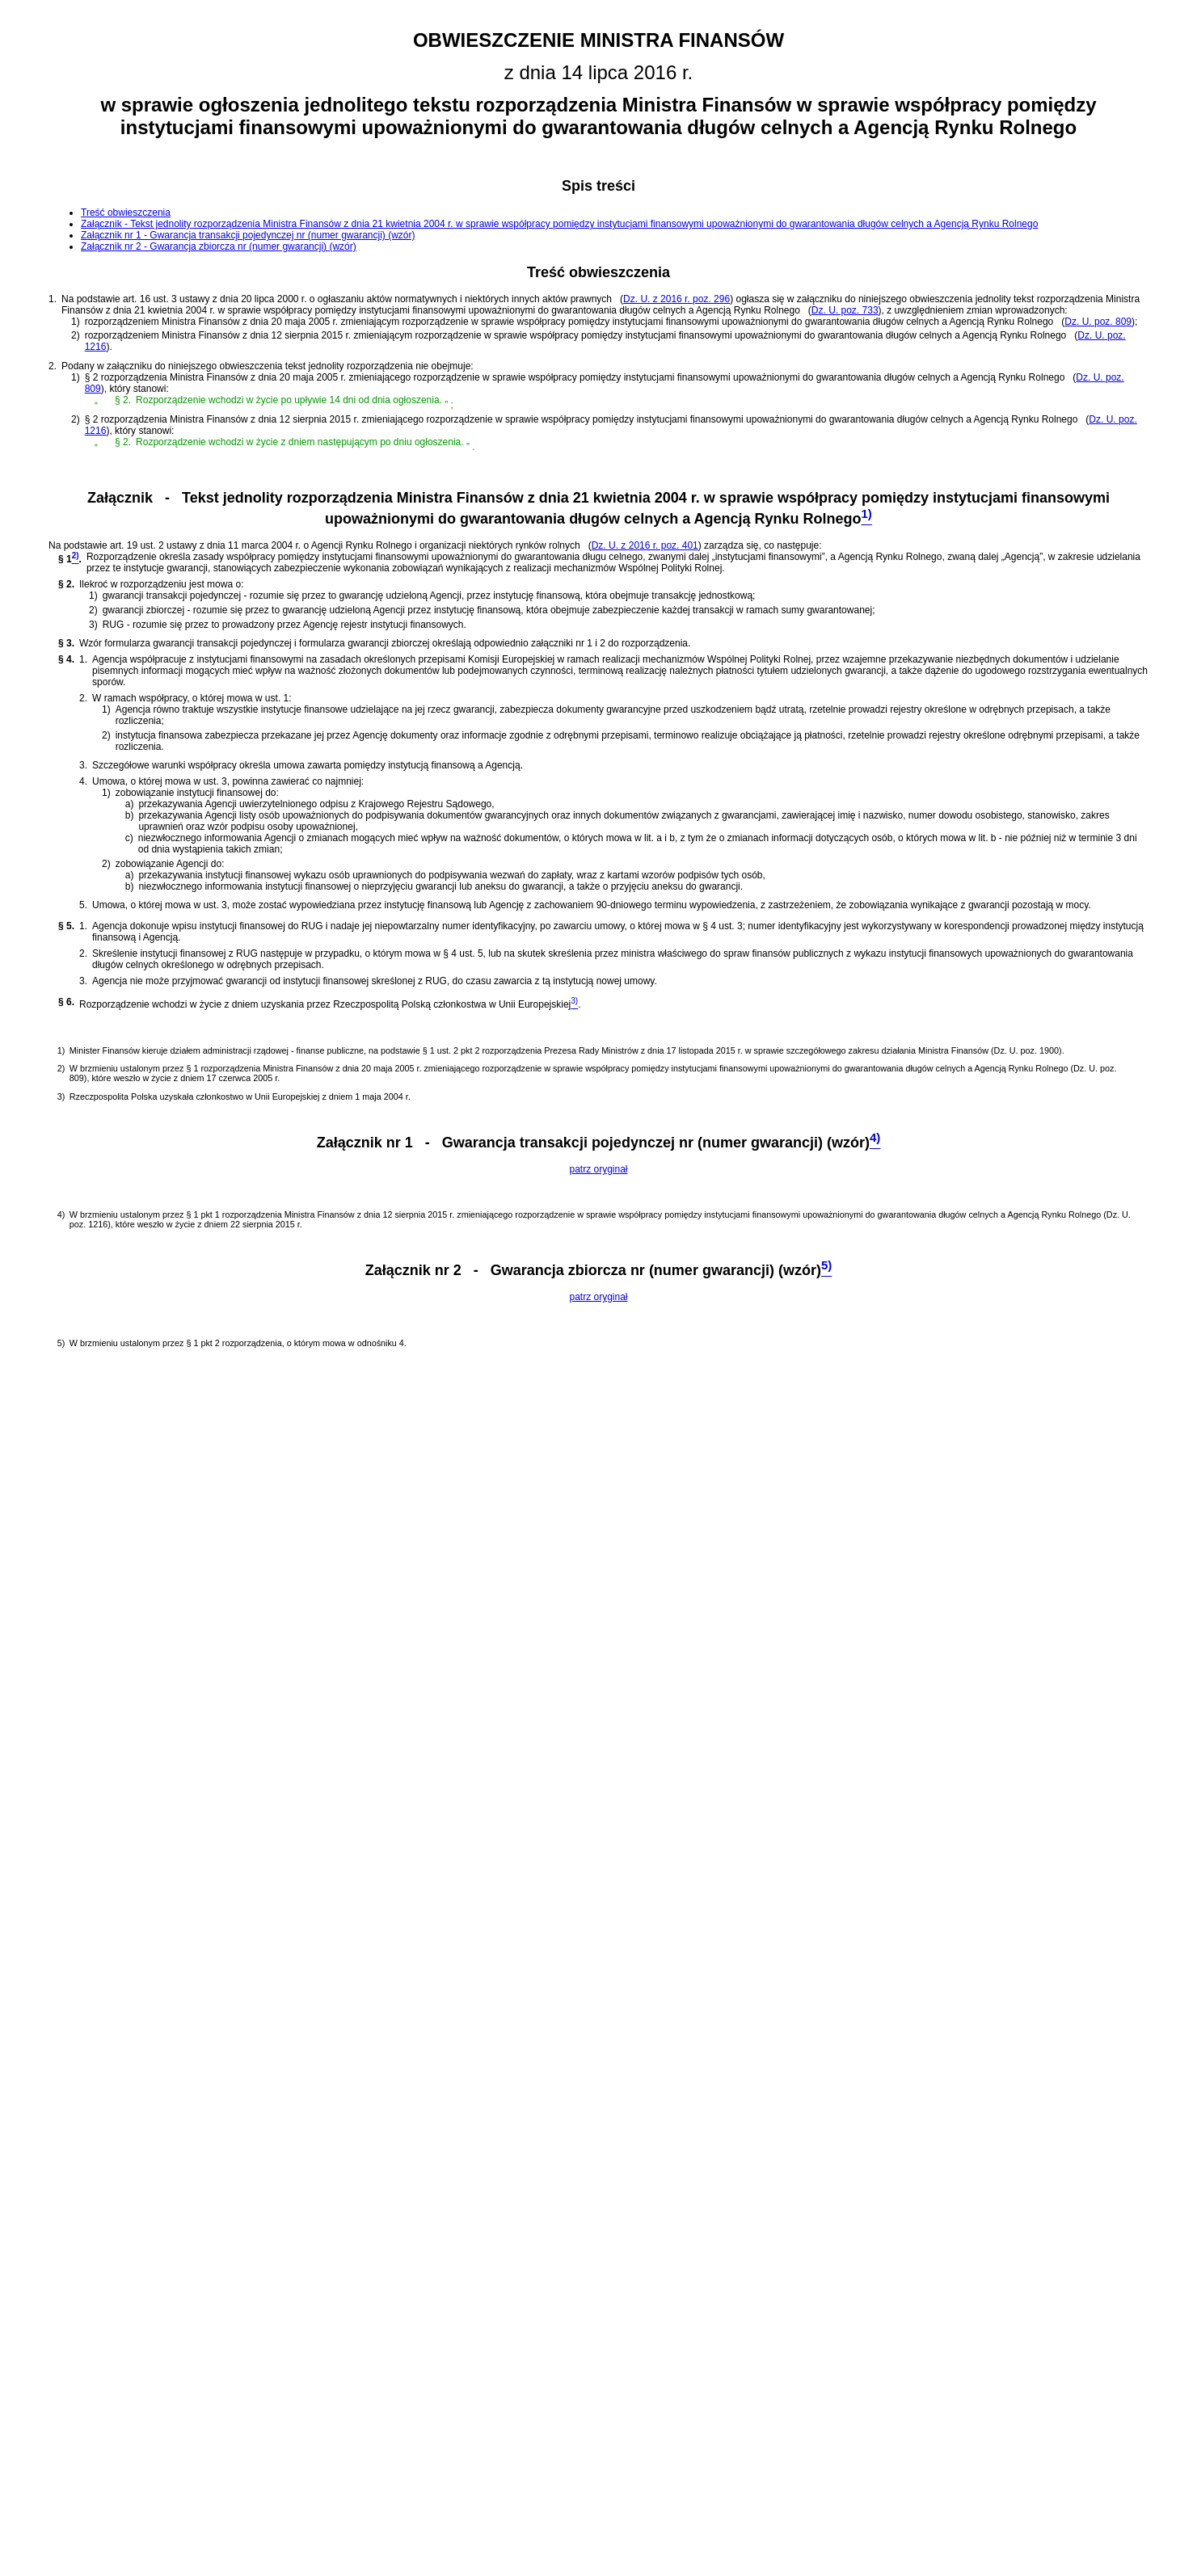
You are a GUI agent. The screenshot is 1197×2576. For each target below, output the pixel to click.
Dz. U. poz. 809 (1098, 321)
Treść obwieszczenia (126, 212)
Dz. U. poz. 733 (845, 310)
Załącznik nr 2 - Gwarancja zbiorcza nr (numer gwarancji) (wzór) (218, 246)
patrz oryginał (598, 1169)
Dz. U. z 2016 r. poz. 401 (645, 545)
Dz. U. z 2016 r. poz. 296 (676, 299)
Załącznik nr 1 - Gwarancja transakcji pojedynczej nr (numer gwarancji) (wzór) (248, 235)
